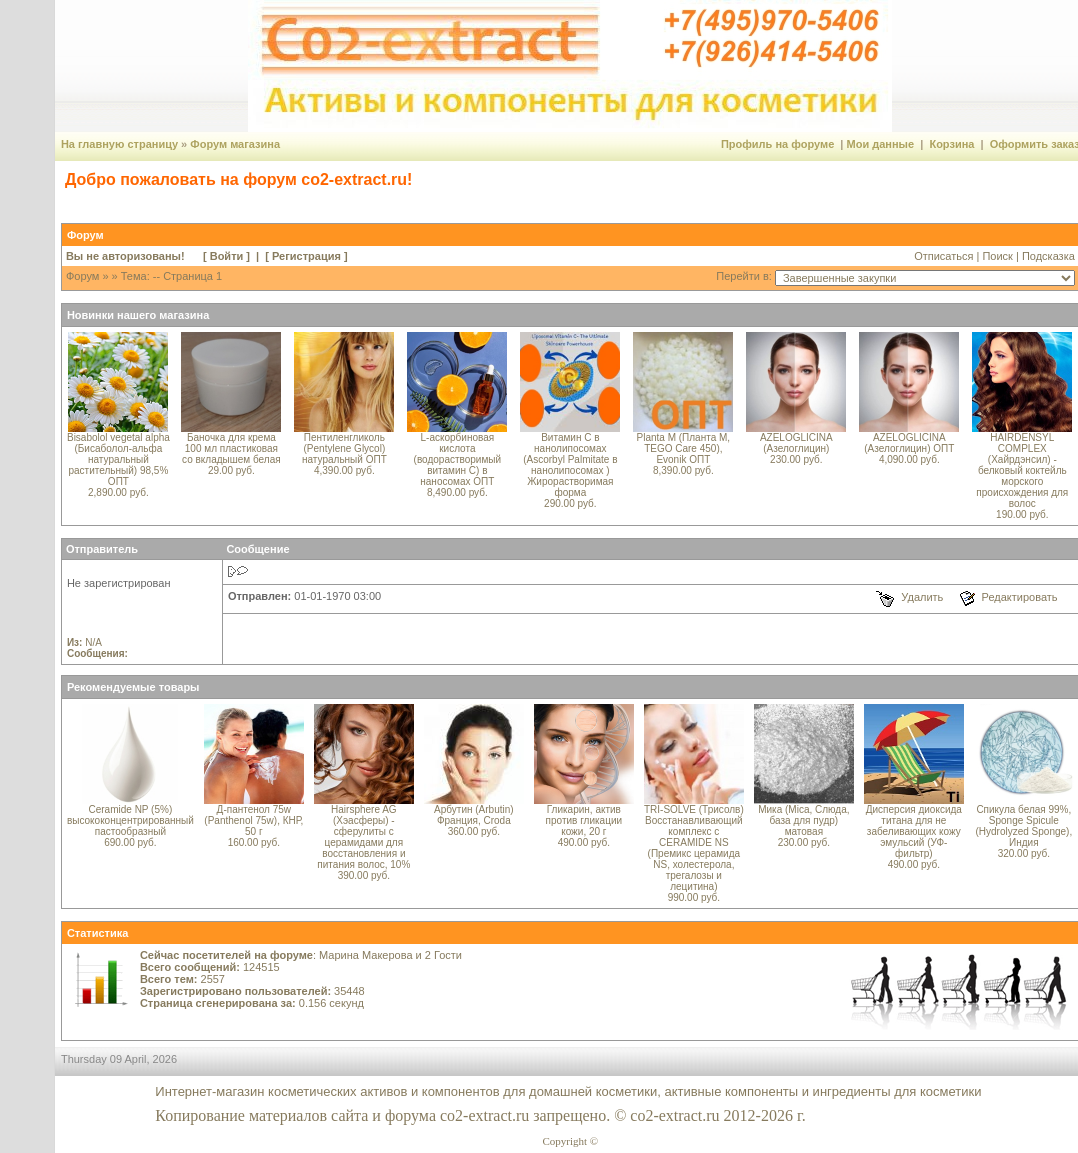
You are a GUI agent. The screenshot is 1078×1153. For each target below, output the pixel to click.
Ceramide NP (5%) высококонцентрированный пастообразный (130, 820)
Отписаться (943, 256)
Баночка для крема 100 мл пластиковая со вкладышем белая (231, 448)
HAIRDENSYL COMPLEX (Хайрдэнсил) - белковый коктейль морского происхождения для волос (1022, 470)
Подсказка (1048, 256)
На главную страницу (119, 144)
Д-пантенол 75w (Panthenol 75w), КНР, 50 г (253, 820)
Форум (82, 276)
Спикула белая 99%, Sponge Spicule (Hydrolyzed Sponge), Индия (1023, 826)
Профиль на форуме (777, 144)
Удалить (922, 597)
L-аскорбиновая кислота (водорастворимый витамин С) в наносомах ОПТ (458, 459)
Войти (227, 256)
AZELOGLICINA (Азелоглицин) (796, 443)
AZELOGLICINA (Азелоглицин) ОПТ (909, 443)
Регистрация (306, 256)
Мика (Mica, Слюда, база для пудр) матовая (803, 820)
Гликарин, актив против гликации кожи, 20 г (584, 820)
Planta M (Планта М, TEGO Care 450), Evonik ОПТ (684, 448)
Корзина (951, 144)
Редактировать (1020, 597)
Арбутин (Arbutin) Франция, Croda (474, 815)
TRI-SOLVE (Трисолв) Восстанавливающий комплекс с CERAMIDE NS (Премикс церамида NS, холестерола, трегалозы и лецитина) (694, 848)
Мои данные (881, 144)
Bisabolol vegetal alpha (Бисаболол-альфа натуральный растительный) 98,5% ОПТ (118, 459)
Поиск (997, 256)
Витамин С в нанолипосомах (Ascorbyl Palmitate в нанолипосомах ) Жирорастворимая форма (570, 465)
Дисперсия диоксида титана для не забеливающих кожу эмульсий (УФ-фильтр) (914, 831)
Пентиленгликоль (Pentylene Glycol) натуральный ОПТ (344, 448)
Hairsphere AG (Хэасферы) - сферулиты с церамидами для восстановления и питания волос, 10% (363, 837)
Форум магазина (235, 144)
